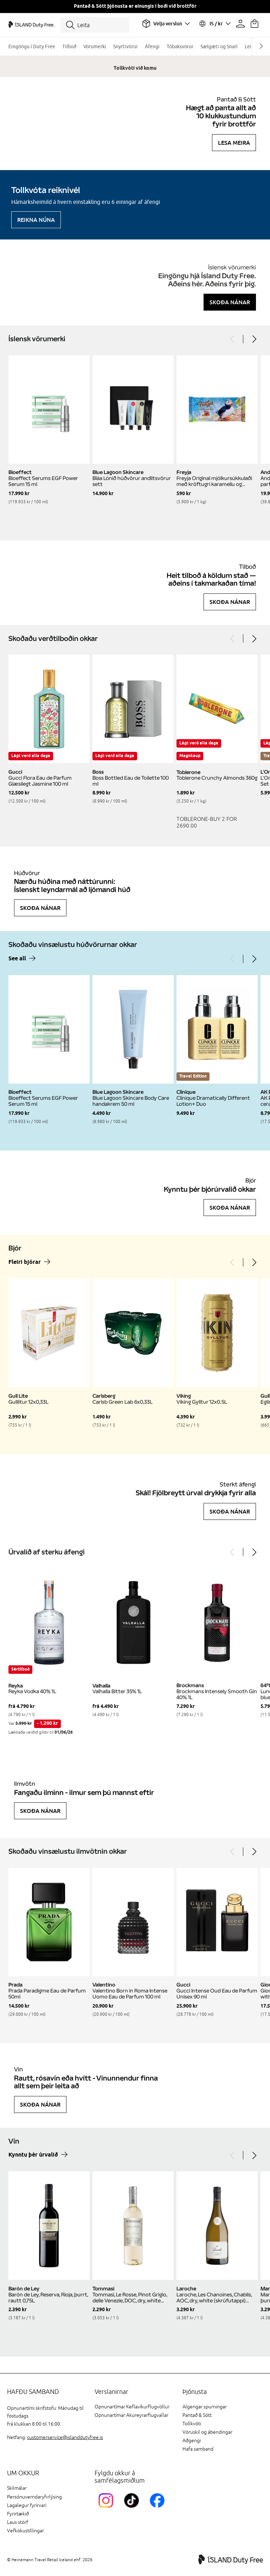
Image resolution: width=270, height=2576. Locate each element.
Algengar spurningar (204, 2407)
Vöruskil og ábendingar (207, 2432)
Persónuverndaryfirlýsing (34, 2497)
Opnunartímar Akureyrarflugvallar (131, 2415)
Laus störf (17, 2522)
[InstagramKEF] (107, 2509)
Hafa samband (197, 2449)
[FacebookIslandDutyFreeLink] (159, 2509)
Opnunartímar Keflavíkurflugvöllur (132, 2407)
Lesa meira (234, 142)
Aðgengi (191, 2441)
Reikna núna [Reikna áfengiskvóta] (36, 219)
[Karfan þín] (255, 23)
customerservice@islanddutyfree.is (65, 2437)
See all (17, 958)
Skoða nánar (230, 302)
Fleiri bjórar (24, 1262)
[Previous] (232, 339)
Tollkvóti (191, 2424)
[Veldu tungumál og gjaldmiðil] (214, 23)
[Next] (254, 339)
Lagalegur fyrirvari (26, 2505)
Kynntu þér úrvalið (33, 2155)
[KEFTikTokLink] (133, 2509)
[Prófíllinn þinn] (240, 23)
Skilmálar (17, 2488)
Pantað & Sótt (197, 2415)
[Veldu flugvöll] (165, 23)
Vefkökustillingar (25, 2531)
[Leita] (94, 25)
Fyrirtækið (18, 2514)
